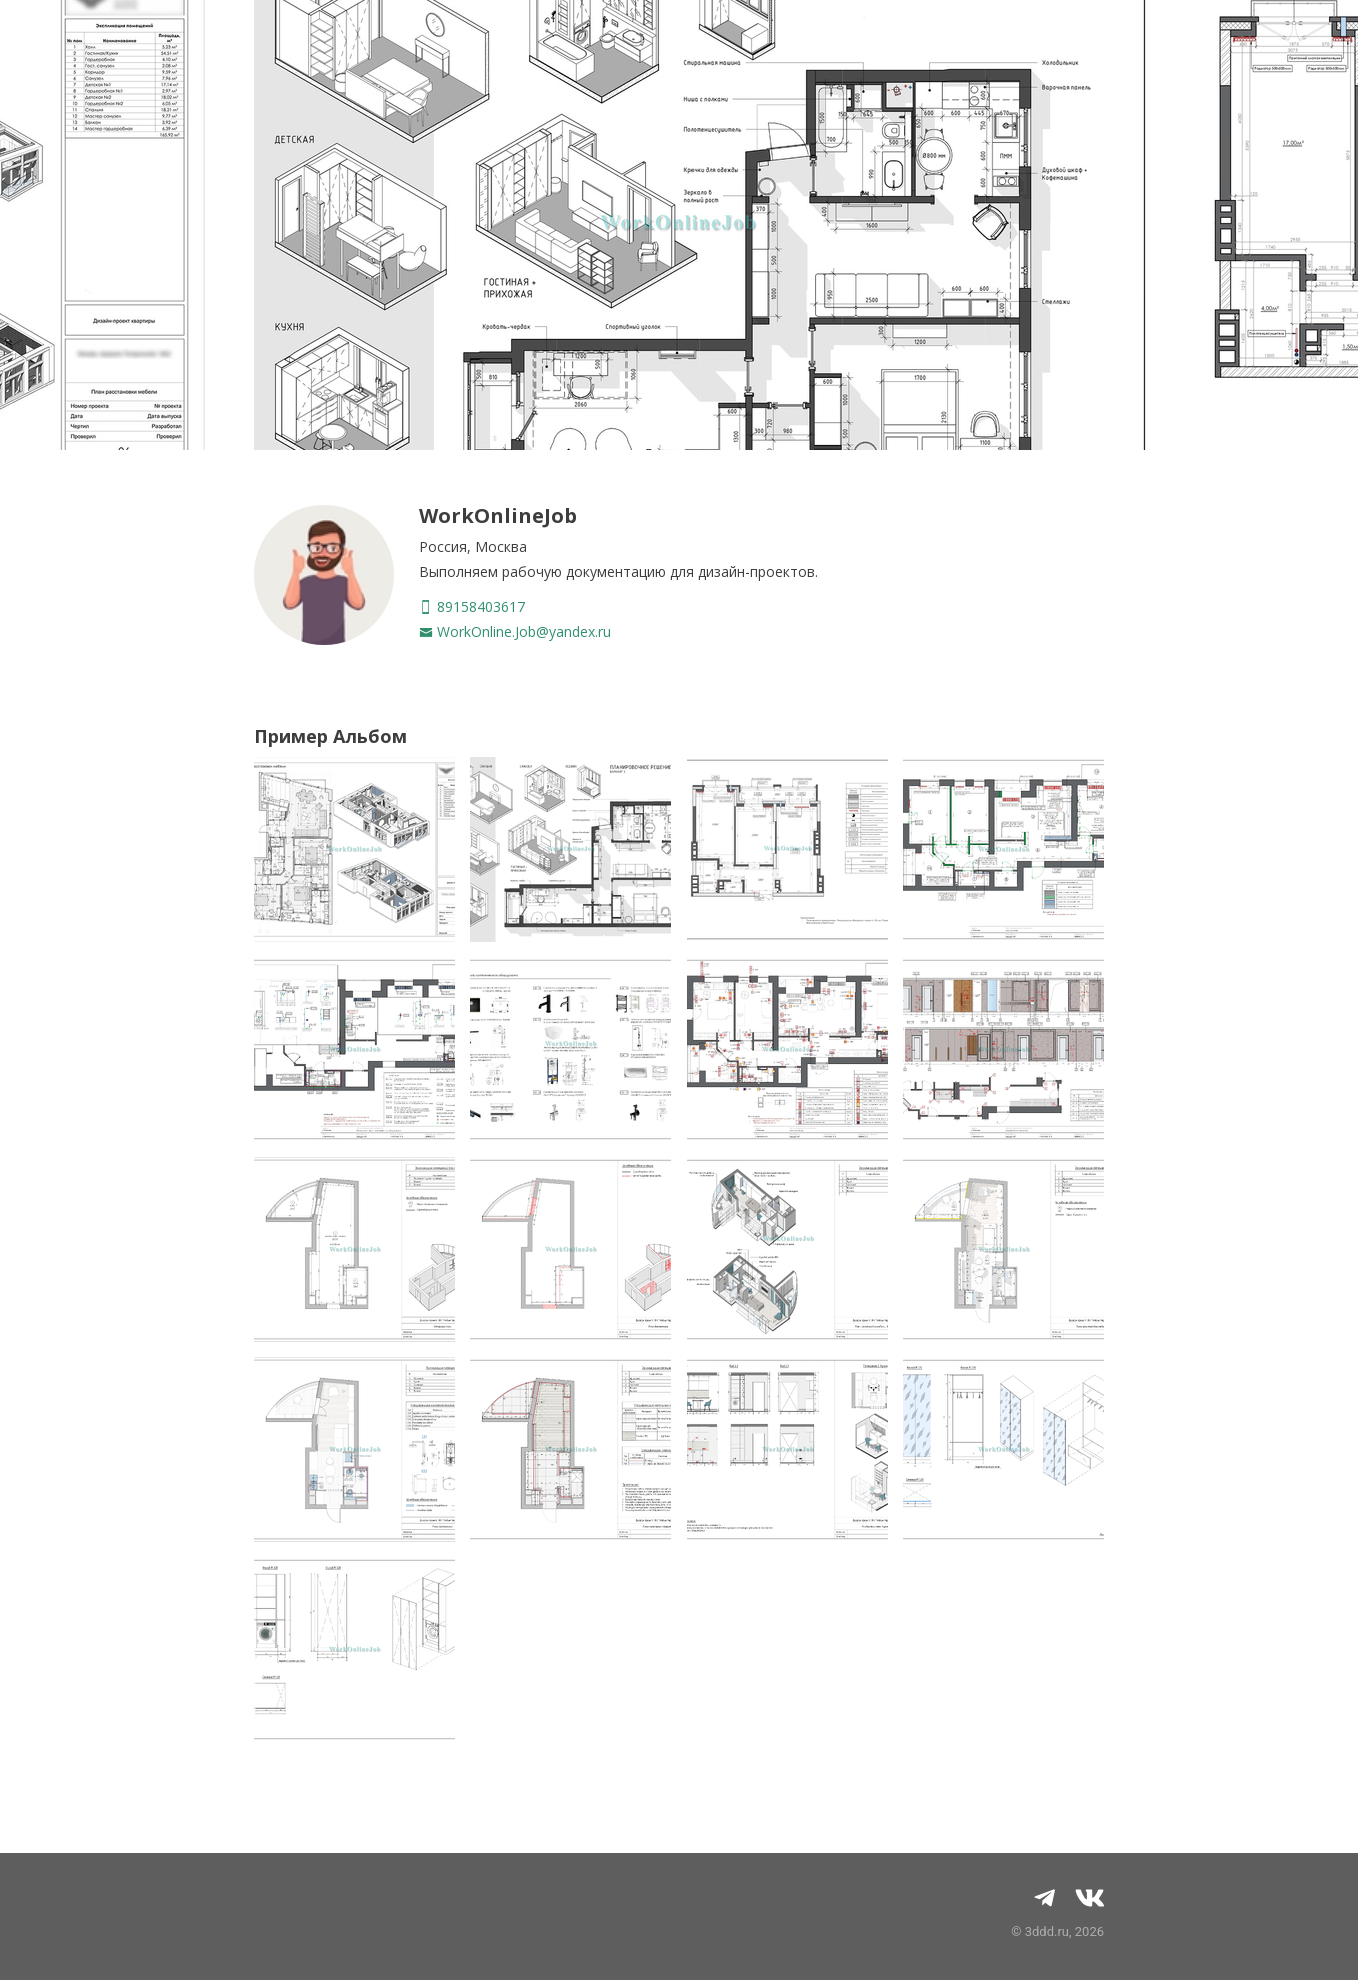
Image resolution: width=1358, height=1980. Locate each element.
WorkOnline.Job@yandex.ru (515, 631)
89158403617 (472, 606)
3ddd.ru (1047, 1931)
